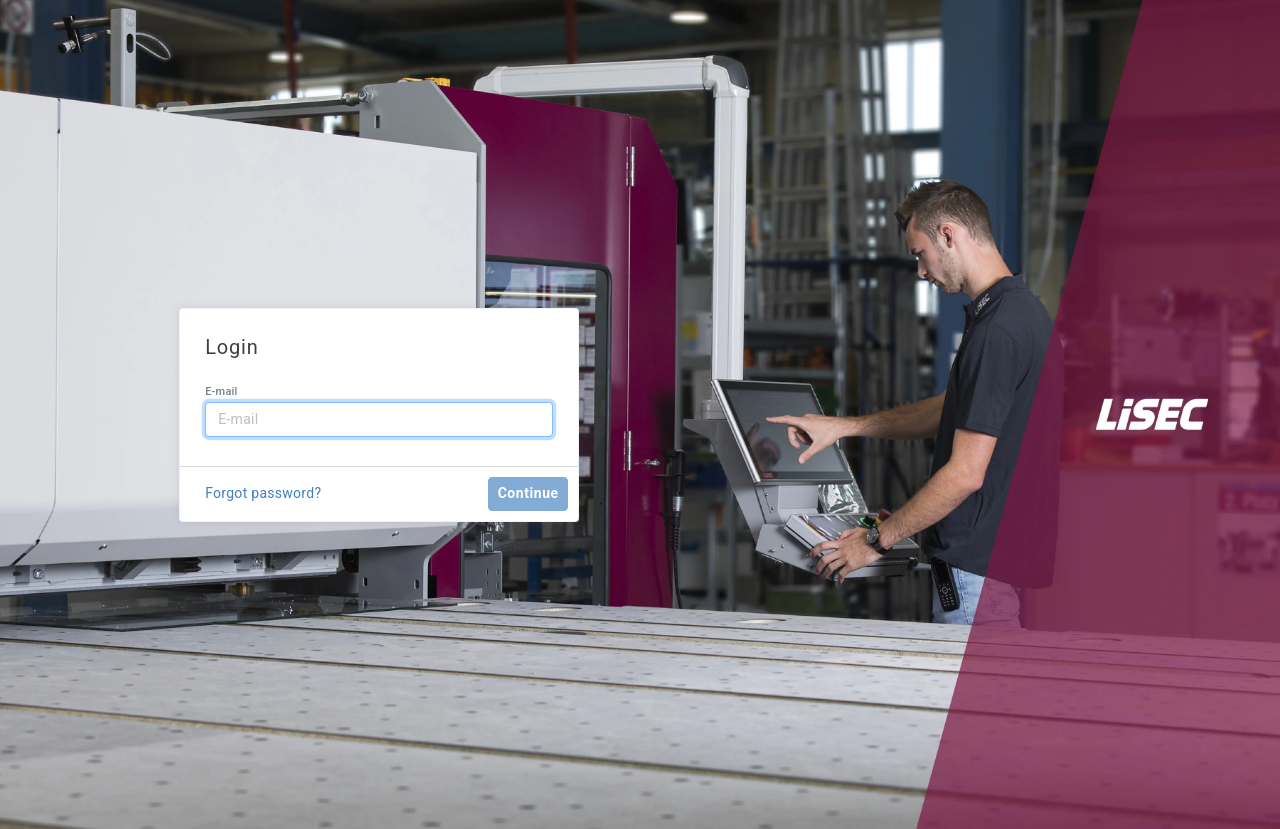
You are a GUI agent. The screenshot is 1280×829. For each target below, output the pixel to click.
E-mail (221, 391)
